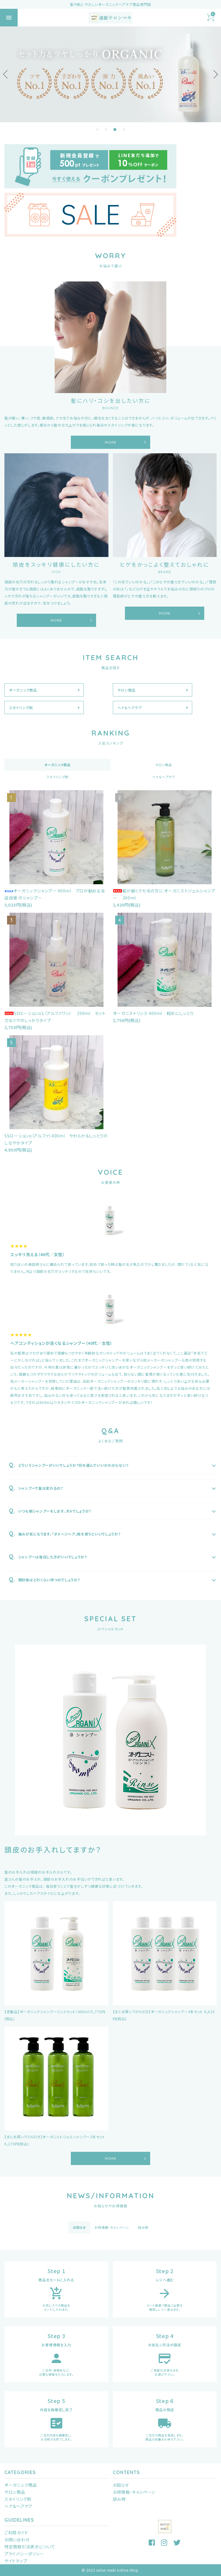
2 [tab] (106, 129)
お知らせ (121, 2485)
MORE (110, 442)
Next (214, 74)
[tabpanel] (110, 74)
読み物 (119, 2499)
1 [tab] (97, 129)
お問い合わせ (16, 2540)
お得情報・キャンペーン (134, 2492)
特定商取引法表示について (29, 2547)
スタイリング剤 (21, 707)
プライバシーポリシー (24, 2554)
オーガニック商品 (23, 689)
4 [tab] (123, 129)
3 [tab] (114, 129)
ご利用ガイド (16, 2532)
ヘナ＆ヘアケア (130, 707)
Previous (7, 74)
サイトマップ (15, 2561)
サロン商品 (127, 689)
